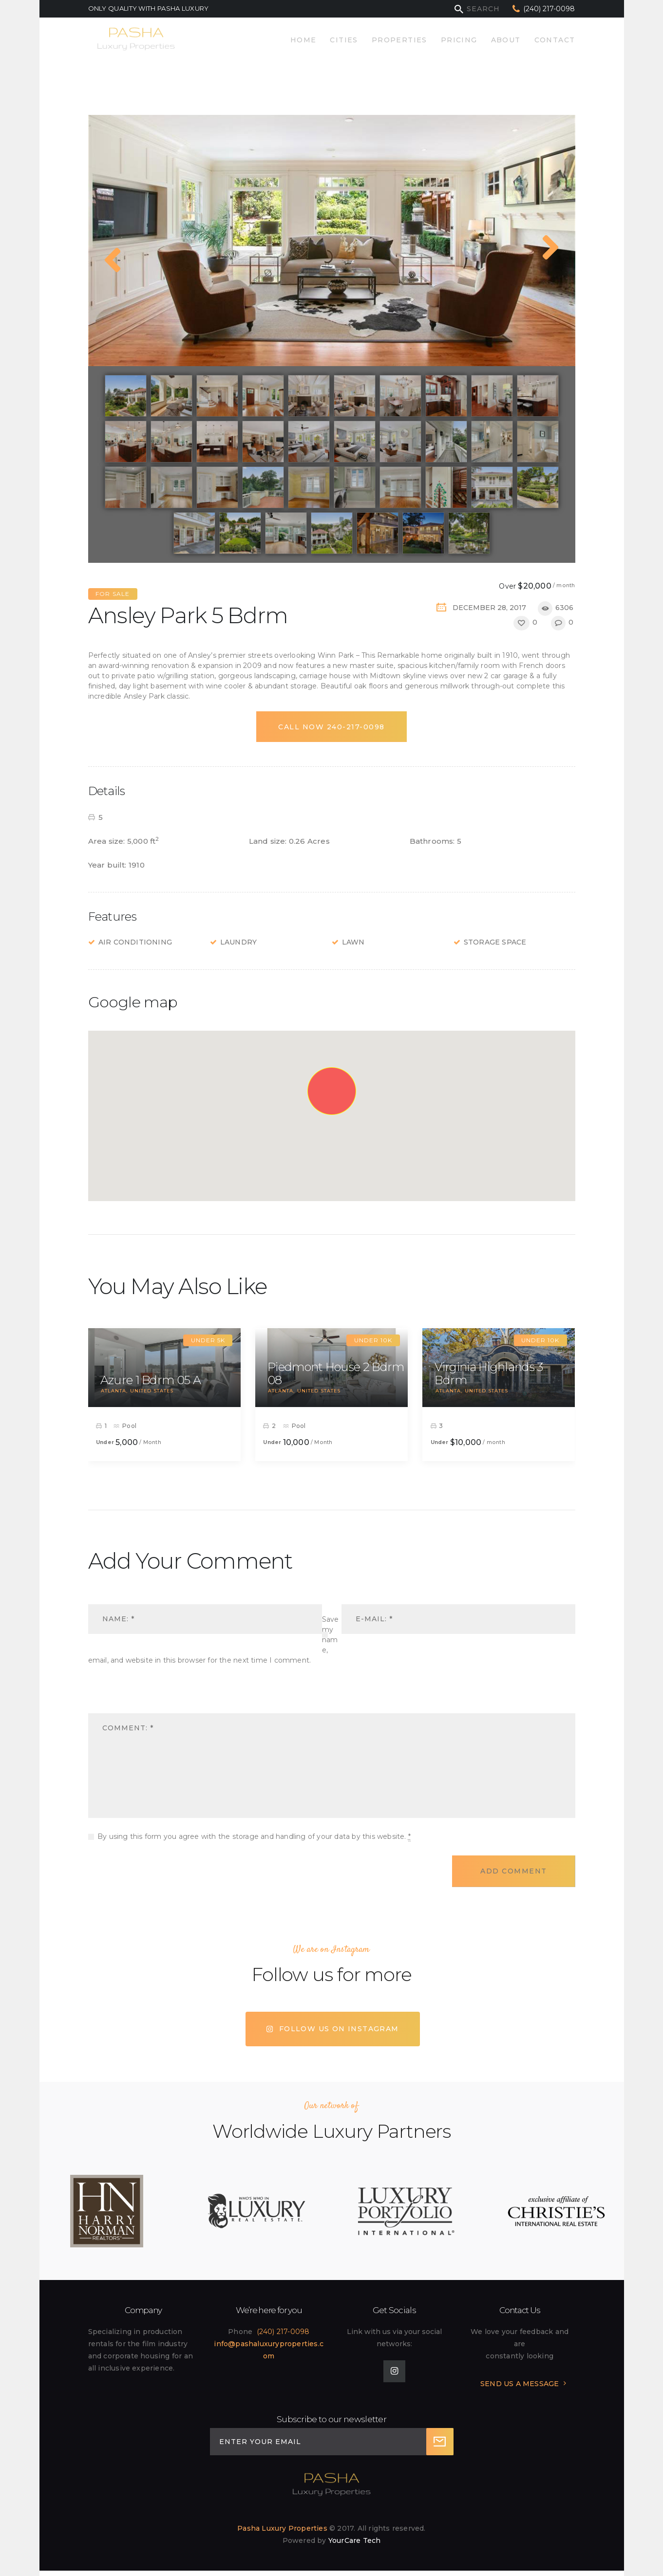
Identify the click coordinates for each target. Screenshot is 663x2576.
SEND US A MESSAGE (519, 2383)
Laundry (238, 942)
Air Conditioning (135, 942)
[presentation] (155, 1697)
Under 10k (373, 1340)
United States (151, 1390)
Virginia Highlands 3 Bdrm (489, 1373)
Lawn (353, 942)
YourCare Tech (354, 2540)
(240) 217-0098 (283, 2331)
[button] (331, 1091)
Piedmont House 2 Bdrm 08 (335, 1373)
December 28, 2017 (489, 607)
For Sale (112, 593)
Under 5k (208, 1340)
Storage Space (495, 942)
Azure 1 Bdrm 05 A (150, 1380)
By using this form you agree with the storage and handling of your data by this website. (254, 1836)
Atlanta (113, 1390)
